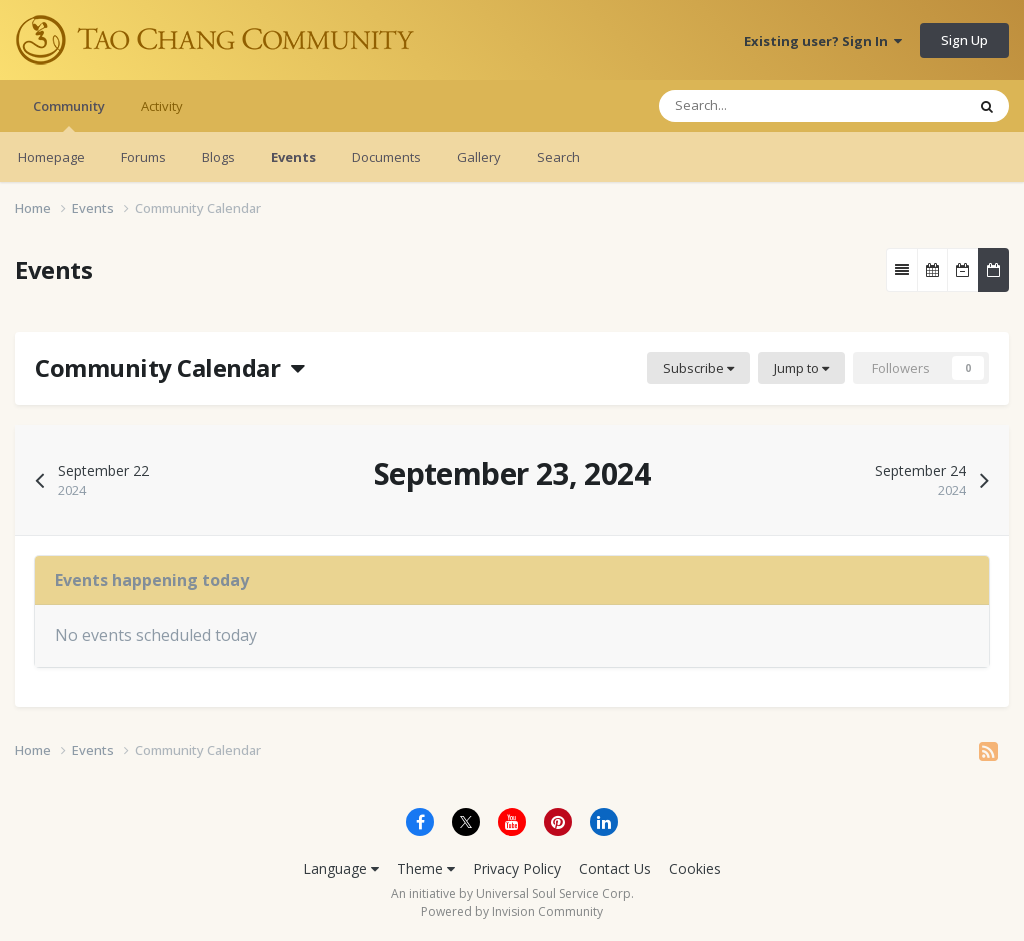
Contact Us (615, 868)
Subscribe (698, 368)
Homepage (51, 157)
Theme (426, 868)
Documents (386, 157)
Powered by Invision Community (512, 911)
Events (293, 157)
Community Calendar (170, 367)
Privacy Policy (517, 868)
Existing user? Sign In (823, 41)
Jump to (801, 368)
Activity (162, 106)
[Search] (753, 106)
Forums (143, 157)
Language (341, 868)
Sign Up (964, 40)
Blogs (218, 157)
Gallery (479, 157)
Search (558, 157)
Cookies (695, 868)
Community (69, 114)
